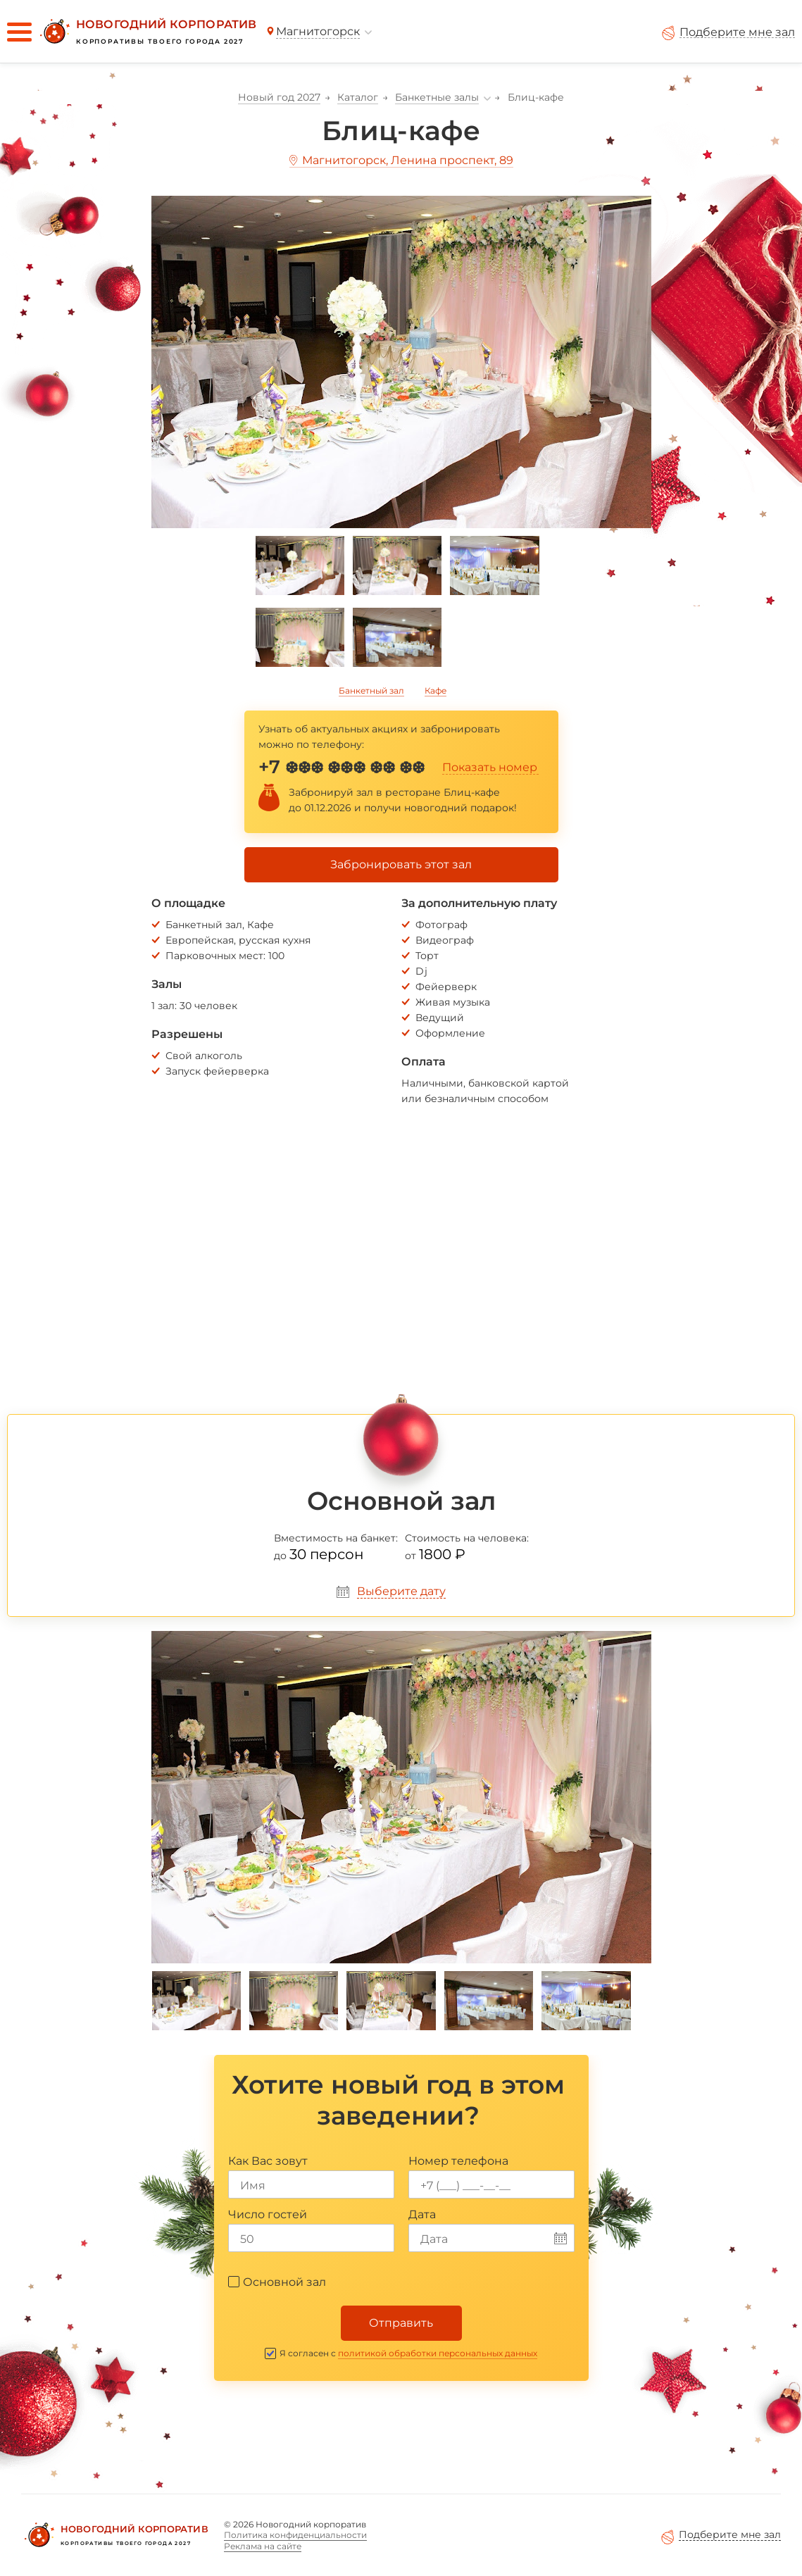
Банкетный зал (371, 690)
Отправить (401, 2323)
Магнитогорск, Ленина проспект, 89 (407, 160)
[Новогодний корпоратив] (146, 31)
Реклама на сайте (262, 2546)
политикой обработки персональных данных (437, 2353)
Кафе (435, 690)
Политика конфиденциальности (295, 2535)
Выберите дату (401, 1591)
